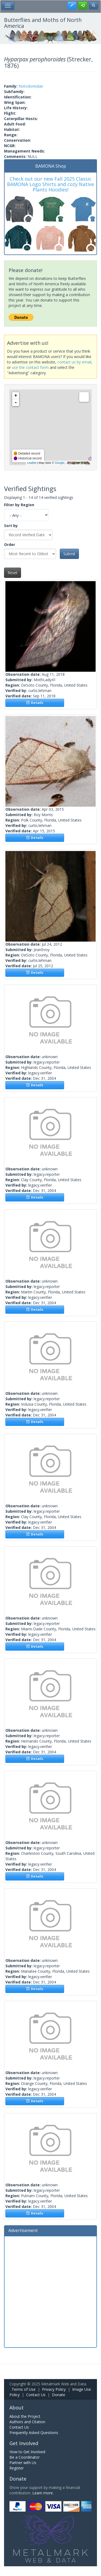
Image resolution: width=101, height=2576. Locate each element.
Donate (58, 2394)
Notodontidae (31, 86)
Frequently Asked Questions (33, 2432)
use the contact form (30, 367)
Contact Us (36, 2394)
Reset (13, 572)
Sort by (11, 525)
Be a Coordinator (24, 2457)
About (16, 2407)
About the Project (24, 2416)
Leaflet (31, 462)
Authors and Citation (27, 2421)
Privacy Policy (54, 2389)
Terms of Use (24, 2389)
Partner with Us (22, 2462)
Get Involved (23, 2443)
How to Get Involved (27, 2451)
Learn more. (43, 2492)
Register (16, 2468)
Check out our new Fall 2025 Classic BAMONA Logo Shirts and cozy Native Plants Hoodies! (50, 184)
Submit (69, 553)
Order (9, 544)
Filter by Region (19, 504)
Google (59, 462)
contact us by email (74, 362)
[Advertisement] (50, 2291)
